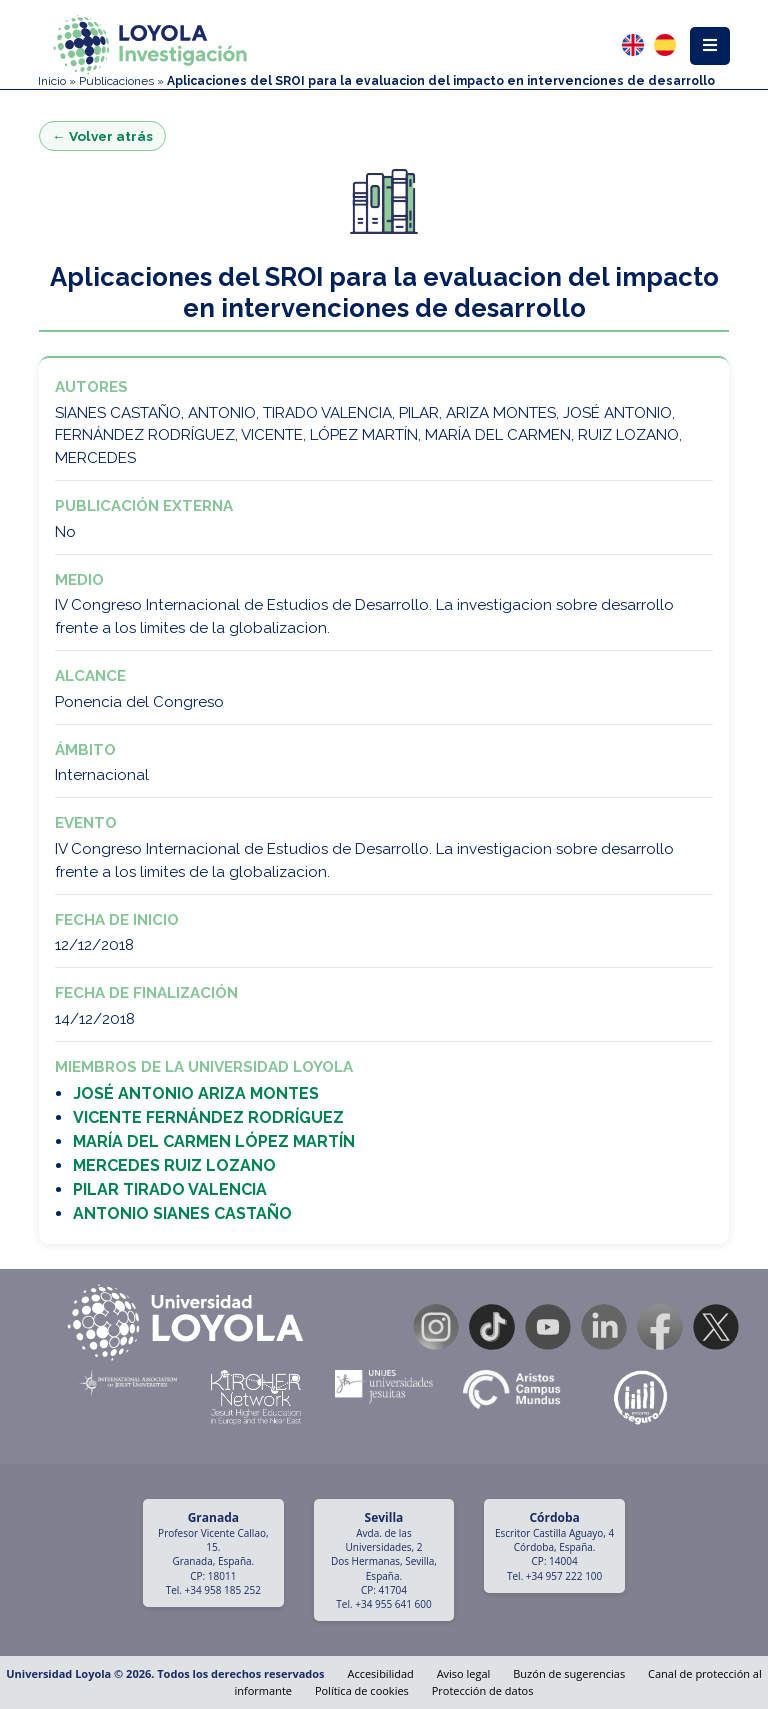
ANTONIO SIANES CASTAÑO (182, 1213)
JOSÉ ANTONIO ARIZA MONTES (196, 1093)
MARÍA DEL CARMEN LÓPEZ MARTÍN (214, 1141)
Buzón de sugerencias (569, 1673)
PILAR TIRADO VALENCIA (170, 1189)
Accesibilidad (380, 1673)
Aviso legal (464, 1673)
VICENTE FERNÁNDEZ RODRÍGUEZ (208, 1117)
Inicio (52, 81)
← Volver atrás (102, 136)
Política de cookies (362, 1690)
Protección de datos (483, 1690)
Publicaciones (116, 81)
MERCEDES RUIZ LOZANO (174, 1165)
